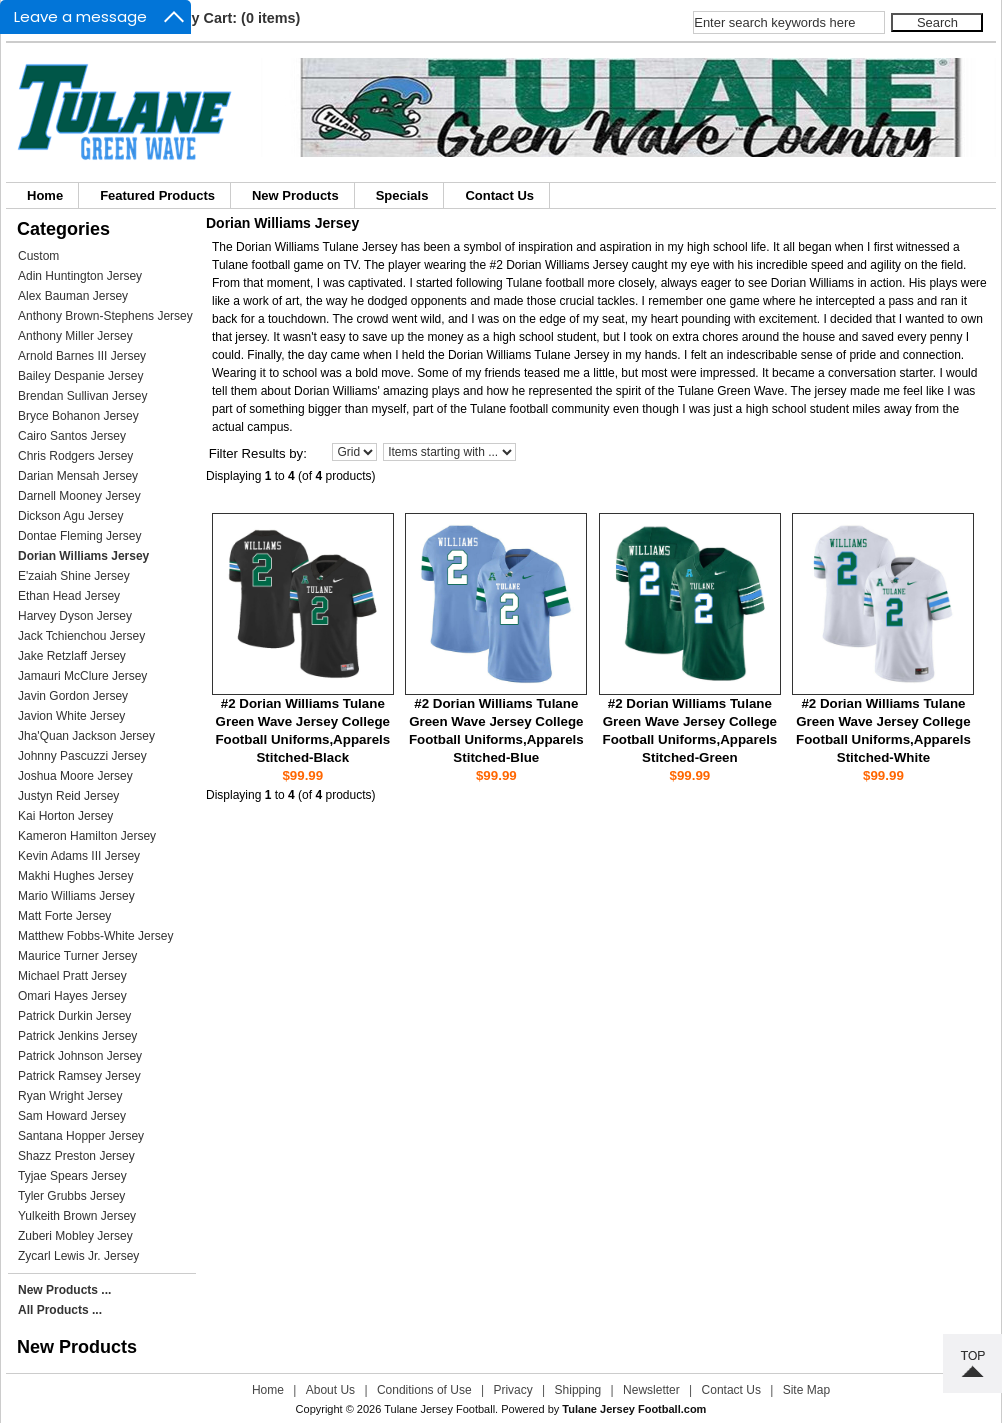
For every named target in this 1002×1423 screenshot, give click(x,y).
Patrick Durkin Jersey (74, 1016)
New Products (295, 195)
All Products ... (60, 1310)
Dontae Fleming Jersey (79, 536)
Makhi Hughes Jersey (75, 876)
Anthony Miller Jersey (75, 336)
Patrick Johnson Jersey (80, 1056)
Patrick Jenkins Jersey (77, 1036)
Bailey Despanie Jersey (80, 376)
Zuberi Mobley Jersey (75, 1236)
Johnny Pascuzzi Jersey (82, 756)
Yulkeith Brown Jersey (77, 1216)
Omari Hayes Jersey (72, 996)
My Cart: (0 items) (240, 18)
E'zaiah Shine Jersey (74, 576)
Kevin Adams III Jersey (79, 856)
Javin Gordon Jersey (73, 696)
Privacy (512, 1390)
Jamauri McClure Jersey (82, 676)
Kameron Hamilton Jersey (87, 836)
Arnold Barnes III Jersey (82, 356)
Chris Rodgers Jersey (75, 456)
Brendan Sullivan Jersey (82, 396)
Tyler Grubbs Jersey (71, 1196)
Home (45, 195)
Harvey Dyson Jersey (75, 616)
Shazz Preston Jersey (76, 1156)
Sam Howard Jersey (72, 1116)
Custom (38, 256)
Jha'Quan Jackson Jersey (86, 736)
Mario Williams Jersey (76, 896)
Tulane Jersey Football (439, 1409)
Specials (402, 195)
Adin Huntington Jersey (80, 276)
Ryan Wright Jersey (70, 1096)
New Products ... (64, 1290)
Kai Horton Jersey (65, 816)
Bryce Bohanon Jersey (78, 416)
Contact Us (499, 195)
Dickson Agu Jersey (70, 516)
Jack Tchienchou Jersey (81, 636)
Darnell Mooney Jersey (79, 496)
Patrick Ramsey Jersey (79, 1076)
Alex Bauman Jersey (73, 296)
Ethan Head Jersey (69, 596)
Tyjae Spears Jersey (72, 1176)
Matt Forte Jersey (64, 916)
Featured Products (157, 195)
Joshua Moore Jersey (75, 776)
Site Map (806, 1390)
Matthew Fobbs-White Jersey (95, 936)
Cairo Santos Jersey (72, 436)
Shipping (578, 1390)
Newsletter (651, 1390)
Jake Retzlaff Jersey (72, 656)
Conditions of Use (424, 1390)
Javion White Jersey (71, 716)
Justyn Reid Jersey (68, 796)
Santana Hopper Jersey (81, 1136)
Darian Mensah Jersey (78, 476)
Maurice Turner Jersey (77, 956)
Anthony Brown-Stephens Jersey (105, 316)
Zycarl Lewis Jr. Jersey (78, 1256)
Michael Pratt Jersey (72, 976)
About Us (330, 1390)
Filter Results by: (258, 453)
